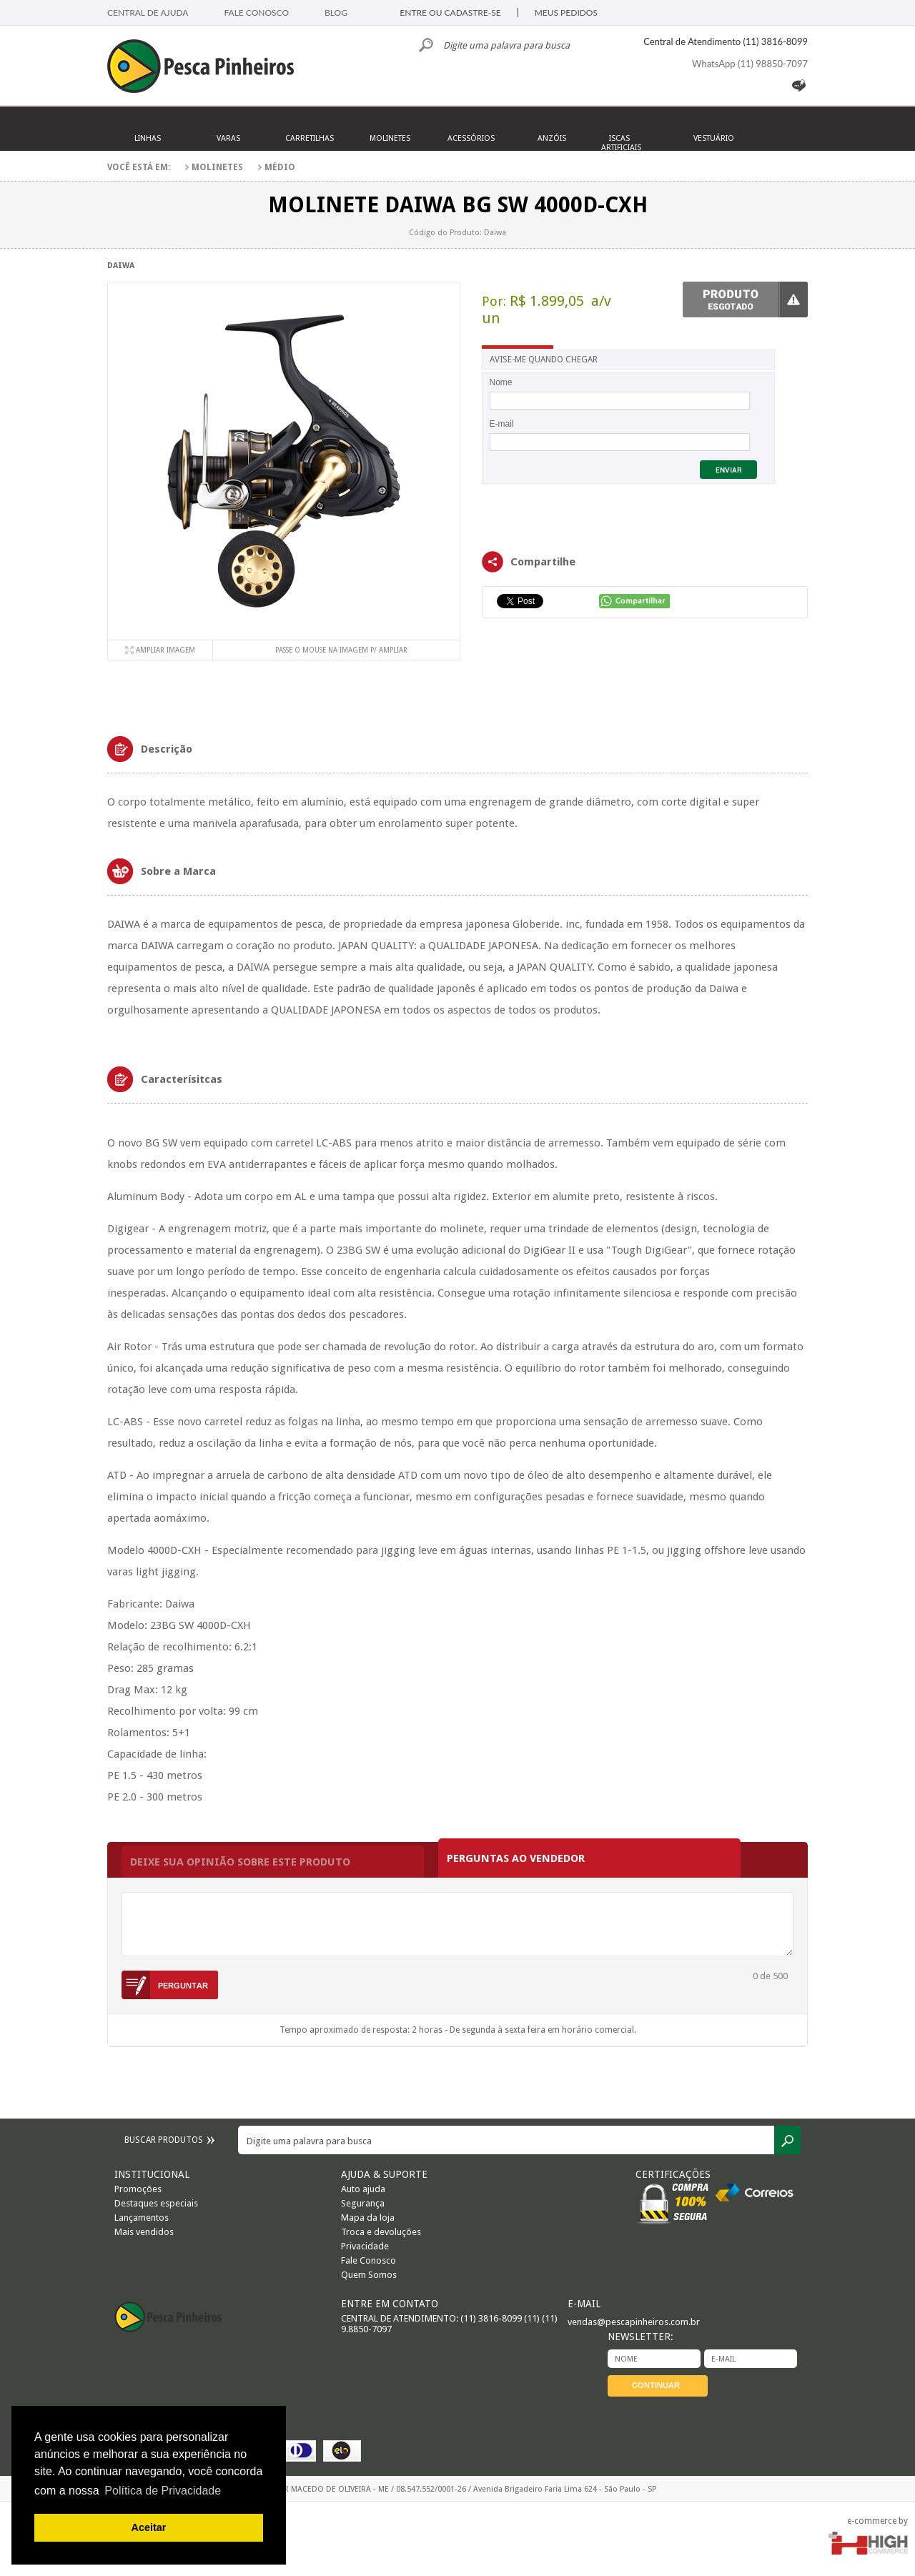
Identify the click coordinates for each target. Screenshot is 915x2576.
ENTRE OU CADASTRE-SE (450, 12)
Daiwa (120, 265)
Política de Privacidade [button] (162, 2491)
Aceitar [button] (149, 2527)
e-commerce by (877, 2521)
